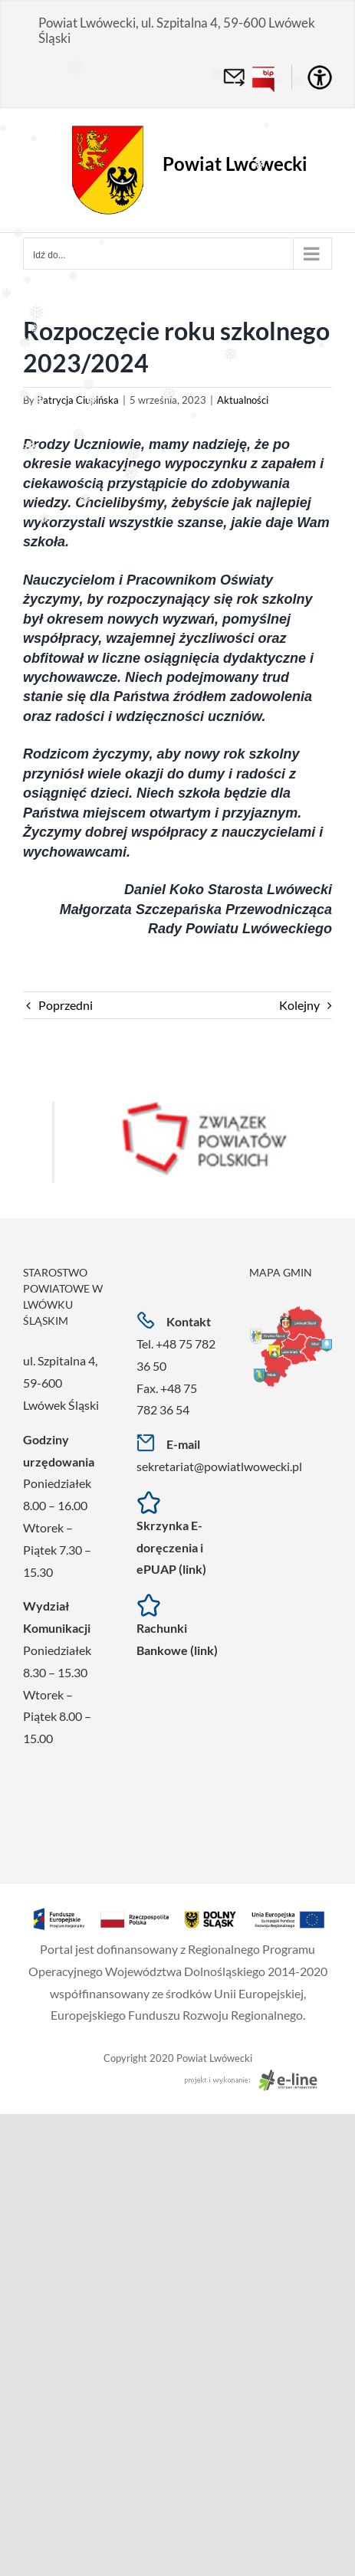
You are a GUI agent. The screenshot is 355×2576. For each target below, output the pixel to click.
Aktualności (242, 400)
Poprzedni (65, 1005)
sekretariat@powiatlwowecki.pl (219, 1466)
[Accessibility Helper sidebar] (319, 77)
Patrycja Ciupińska (78, 400)
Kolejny (299, 1005)
